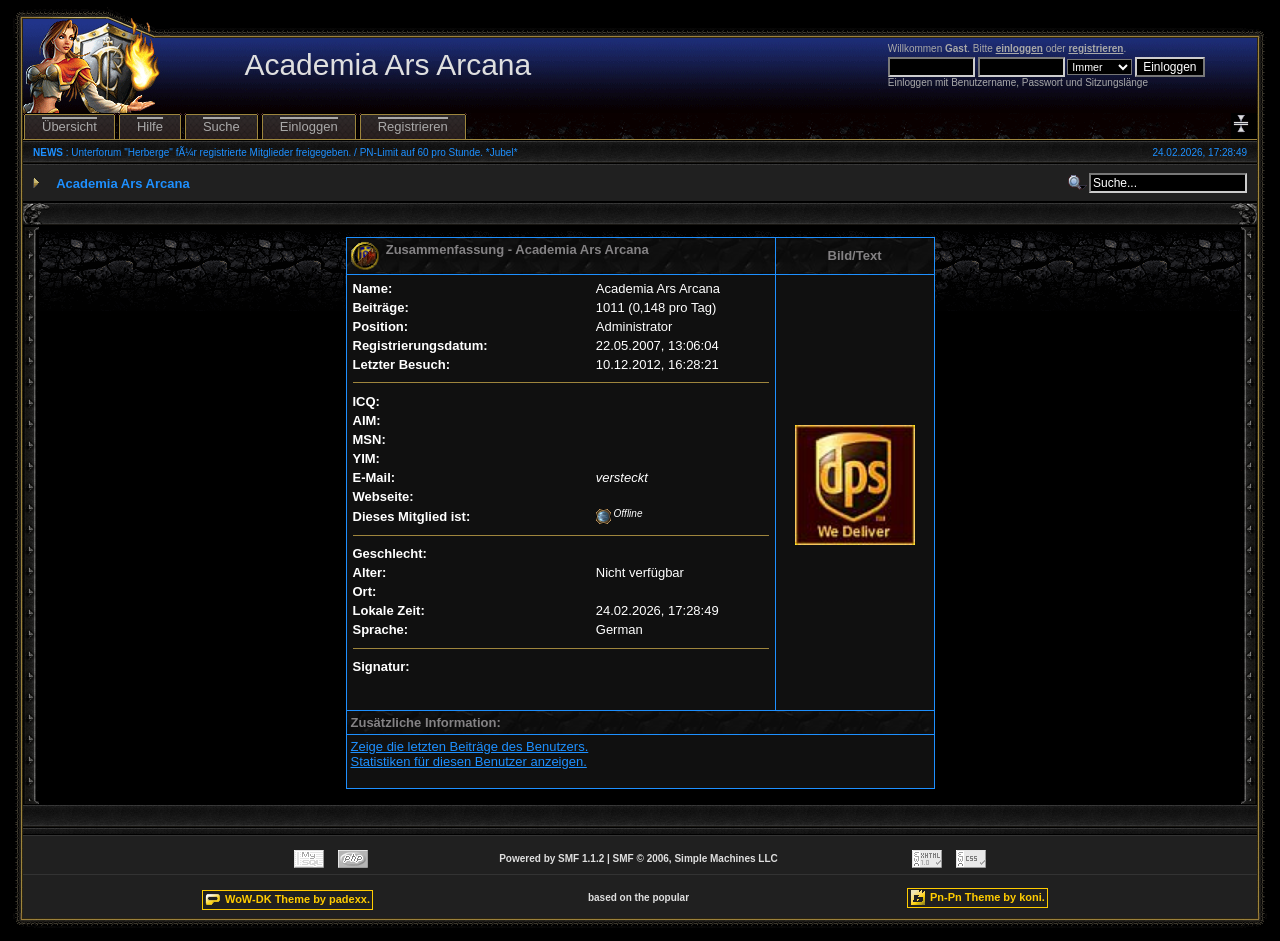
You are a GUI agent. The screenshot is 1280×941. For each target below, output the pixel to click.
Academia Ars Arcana (122, 183)
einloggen (1019, 48)
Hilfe (150, 126)
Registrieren (413, 126)
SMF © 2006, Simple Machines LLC (695, 858)
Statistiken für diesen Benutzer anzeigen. (469, 761)
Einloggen (309, 126)
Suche (221, 126)
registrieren (1095, 48)
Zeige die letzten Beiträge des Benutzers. (470, 746)
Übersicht (69, 126)
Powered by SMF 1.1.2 (551, 858)
